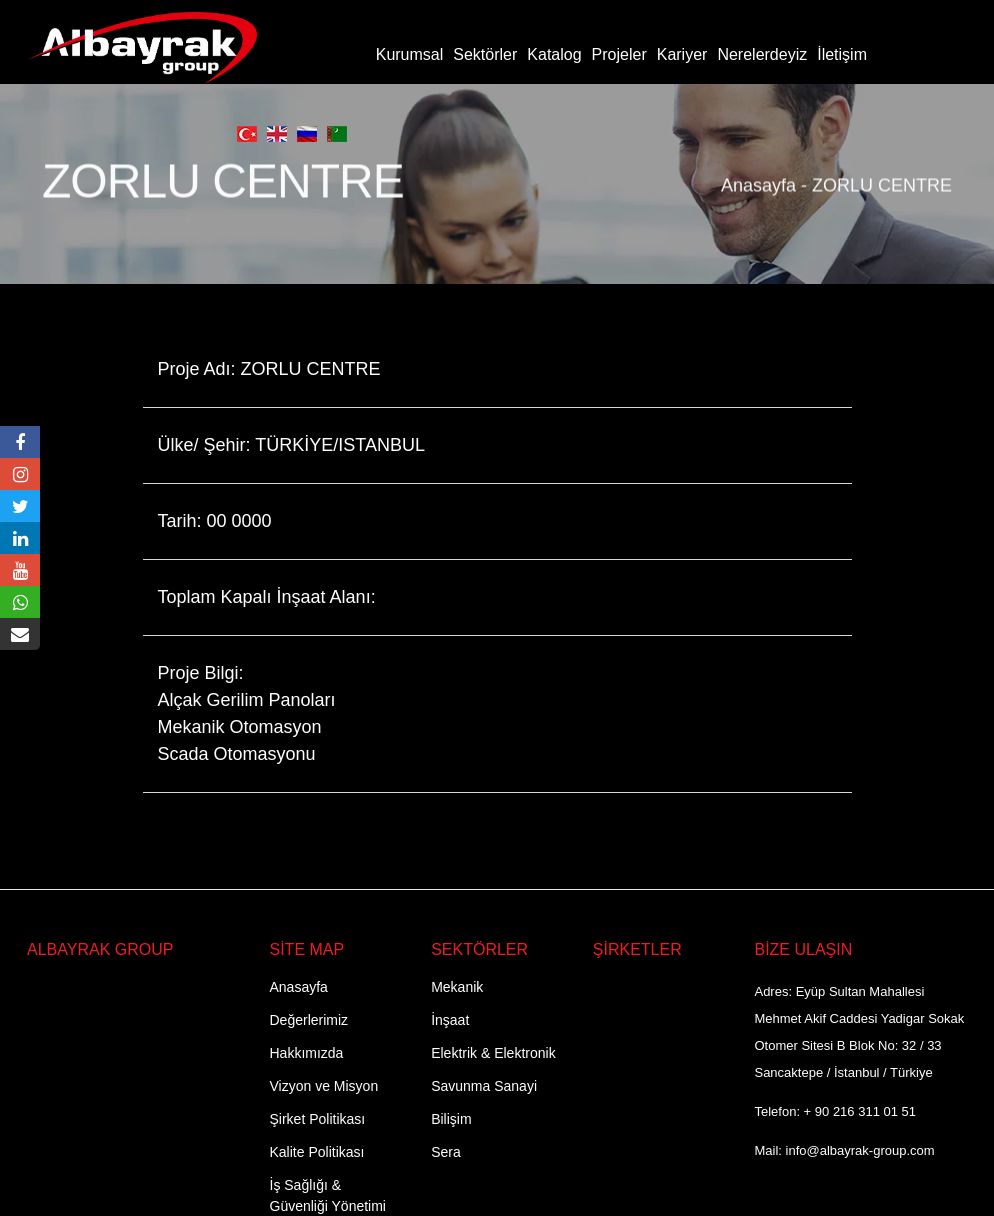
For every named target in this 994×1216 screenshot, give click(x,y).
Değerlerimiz (309, 1020)
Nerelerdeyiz (762, 54)
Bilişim (451, 1119)
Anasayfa (758, 175)
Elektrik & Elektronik (493, 1053)
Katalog (554, 54)
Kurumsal (410, 54)
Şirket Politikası (318, 1119)
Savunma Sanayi (484, 1086)
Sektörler (485, 54)
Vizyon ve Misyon (324, 1086)
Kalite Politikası (317, 1152)
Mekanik (457, 987)
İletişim (842, 54)
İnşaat (450, 1020)
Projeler (619, 54)
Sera (446, 1152)
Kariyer (682, 54)
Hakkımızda (307, 1053)
